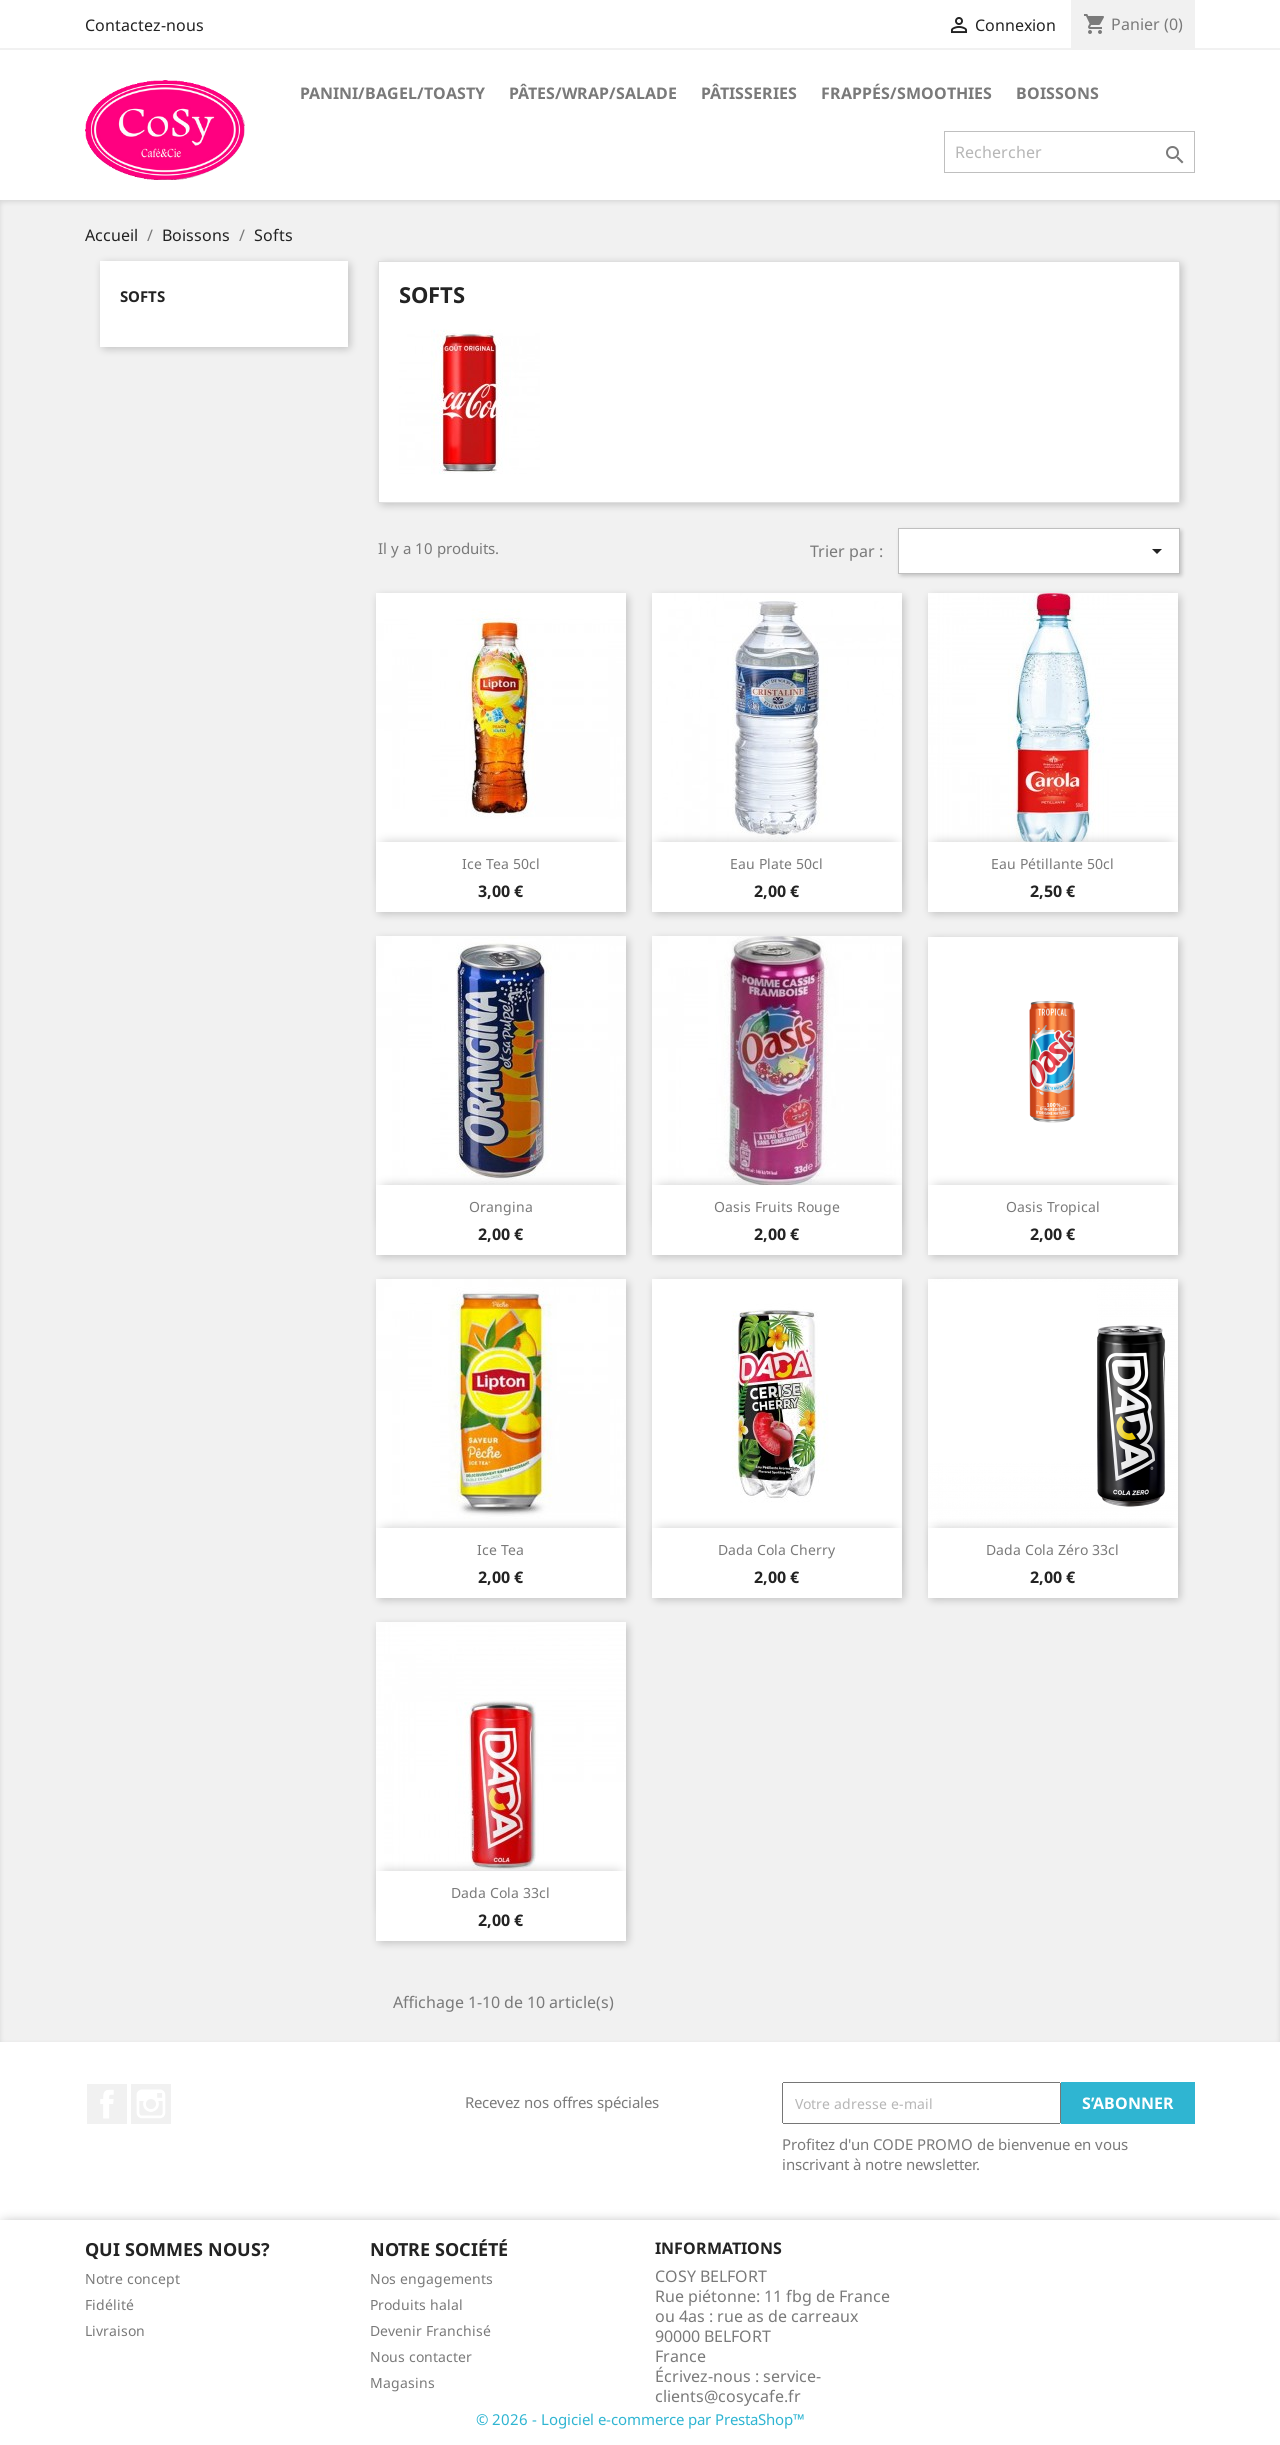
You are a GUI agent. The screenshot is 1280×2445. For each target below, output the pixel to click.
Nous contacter (421, 2356)
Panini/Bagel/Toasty (392, 93)
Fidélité (109, 2304)
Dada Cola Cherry (776, 1549)
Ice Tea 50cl (501, 863)
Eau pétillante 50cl (1052, 863)
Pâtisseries (749, 93)
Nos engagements (431, 2278)
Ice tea (500, 1549)
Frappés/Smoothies (906, 93)
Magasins (402, 2382)
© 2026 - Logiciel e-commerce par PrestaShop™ (640, 2419)
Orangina (501, 1206)
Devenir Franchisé (430, 2330)
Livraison (115, 2330)
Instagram (151, 2104)
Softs (142, 296)
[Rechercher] (1069, 152)
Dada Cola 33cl (500, 1892)
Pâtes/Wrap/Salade (593, 93)
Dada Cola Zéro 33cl (1052, 1549)
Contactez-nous (144, 25)
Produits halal (416, 2304)
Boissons (1057, 93)
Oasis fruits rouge (777, 1206)
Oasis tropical (1053, 1206)
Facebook (107, 2104)
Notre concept (132, 2278)
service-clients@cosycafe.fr (738, 2386)
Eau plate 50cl (776, 863)
